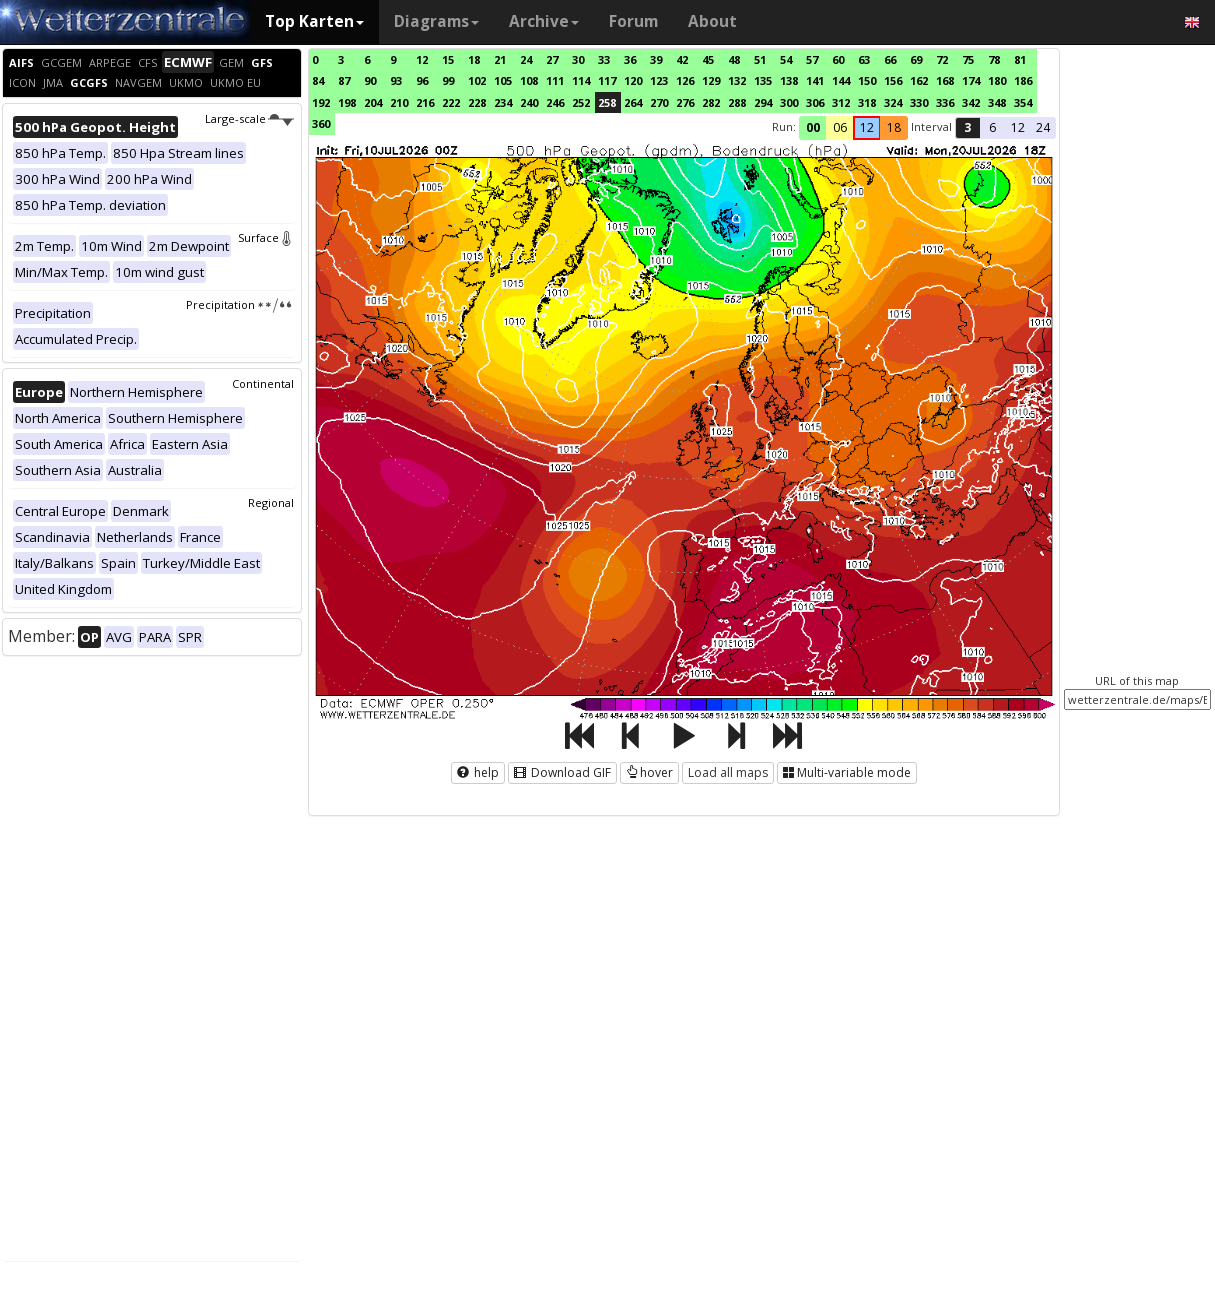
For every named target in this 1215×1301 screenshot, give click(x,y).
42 (682, 59)
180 (997, 80)
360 (321, 123)
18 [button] (894, 127)
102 (477, 80)
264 (633, 102)
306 (815, 102)
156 (893, 80)
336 (945, 102)
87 (344, 80)
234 (503, 102)
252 (581, 102)
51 (760, 59)
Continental (263, 383)
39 (656, 59)
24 (526, 59)
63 (864, 59)
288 (737, 102)
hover (649, 772)
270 (659, 102)
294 (763, 102)
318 (867, 102)
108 (529, 80)
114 (581, 80)
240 (529, 102)
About (712, 21)
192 (321, 102)
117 (607, 80)
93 (396, 80)
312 (841, 102)
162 (919, 80)
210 (399, 102)
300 (789, 102)
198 (347, 102)
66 (890, 59)
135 (763, 80)
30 (578, 59)
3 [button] (967, 127)
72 (942, 59)
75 (968, 59)
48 (734, 59)
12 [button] (867, 127)
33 (604, 59)
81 (1020, 59)
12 (422, 59)
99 (448, 80)
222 (451, 102)
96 (422, 80)
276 (685, 102)
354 (1023, 102)
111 (555, 80)
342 (971, 102)
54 (786, 59)
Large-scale (249, 118)
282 (711, 102)
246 (555, 102)
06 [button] (840, 127)
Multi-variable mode (847, 772)
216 (425, 102)
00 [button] (813, 127)
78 (994, 59)
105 (503, 80)
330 (919, 102)
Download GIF (562, 772)
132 (737, 80)
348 (997, 102)
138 (789, 80)
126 (685, 80)
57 (812, 59)
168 (945, 80)
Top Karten (314, 21)
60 (838, 59)
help (478, 772)
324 (893, 102)
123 (659, 80)
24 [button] (1043, 127)
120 (633, 80)
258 (607, 102)
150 (867, 80)
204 (373, 102)
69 (916, 59)
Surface (266, 237)
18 (474, 59)
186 (1023, 80)
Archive (544, 21)
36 (630, 59)
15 (448, 59)
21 (500, 59)
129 (711, 80)
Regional (271, 502)
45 (708, 59)
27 (552, 59)
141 (815, 80)
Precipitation (239, 304)
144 (841, 80)
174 (971, 80)
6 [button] (992, 127)
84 (318, 80)
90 (370, 80)
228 (477, 102)
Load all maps (728, 772)
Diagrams (436, 21)
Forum (633, 21)
